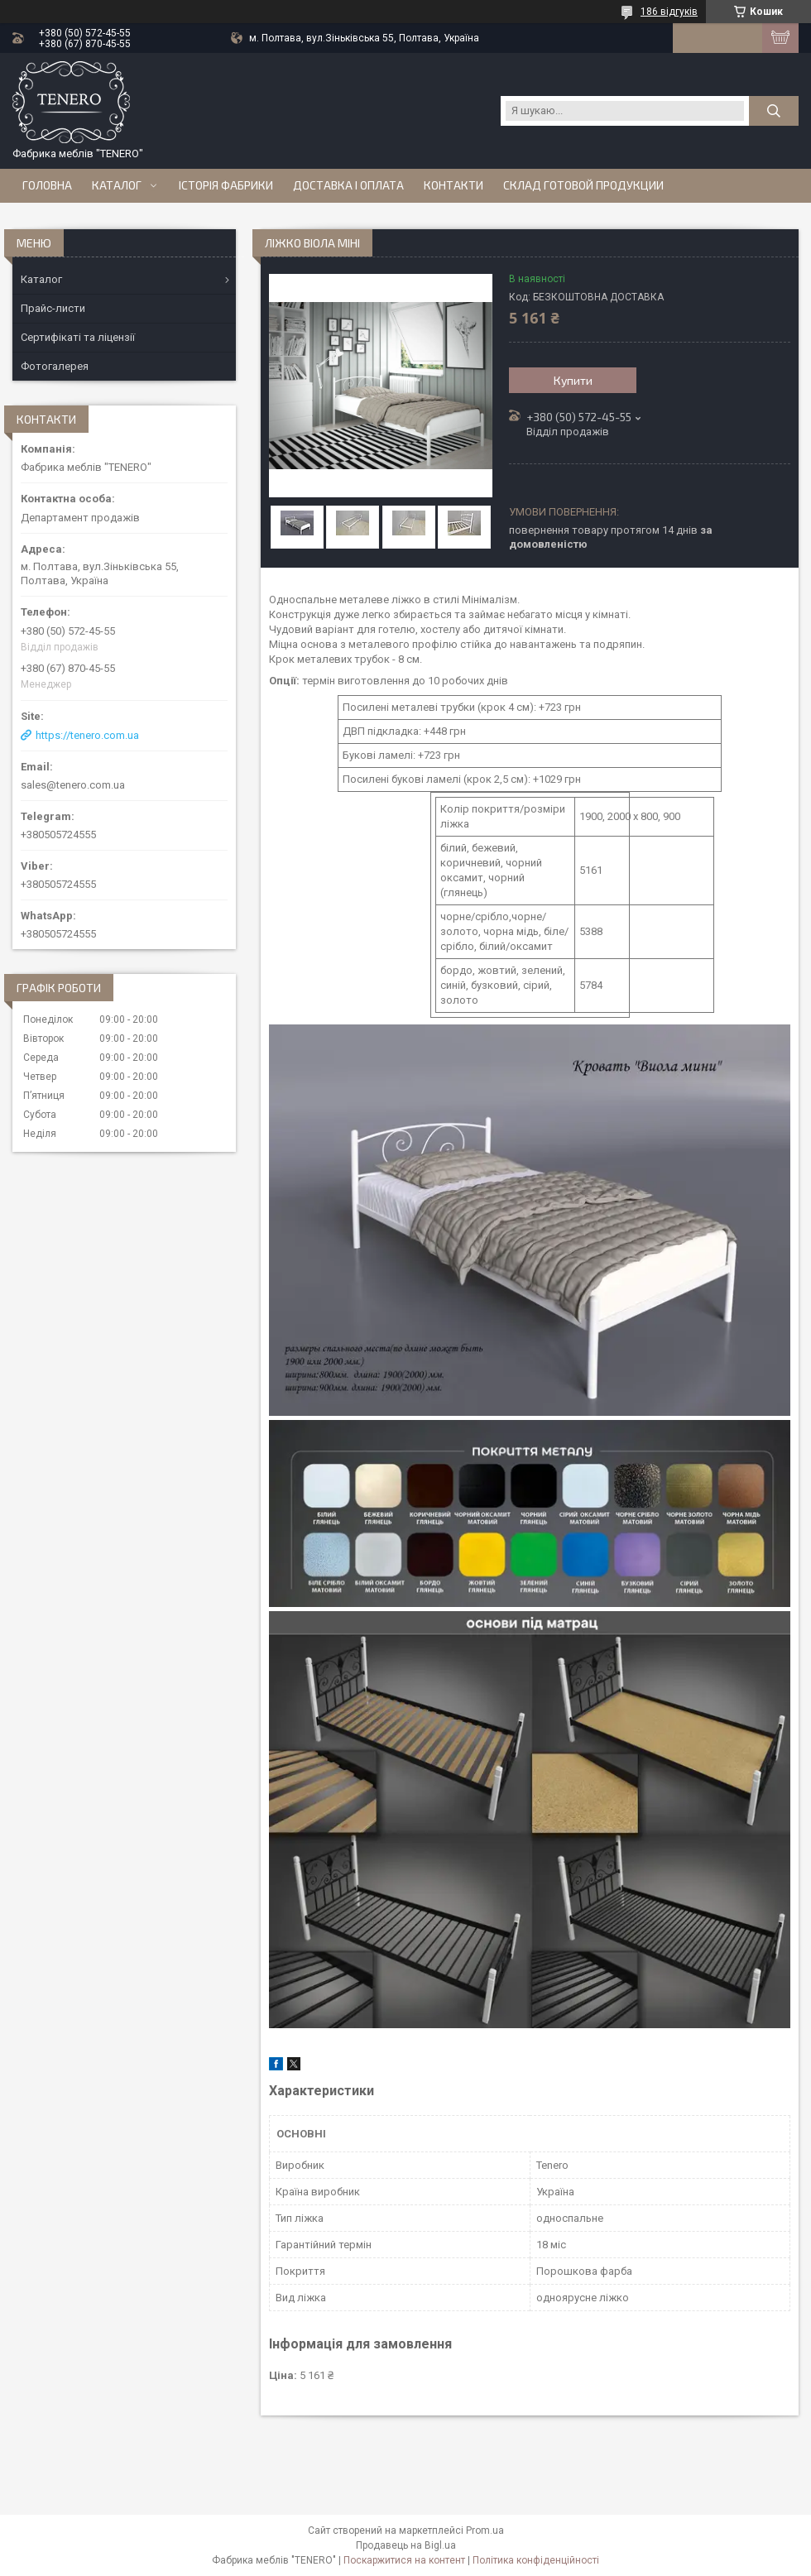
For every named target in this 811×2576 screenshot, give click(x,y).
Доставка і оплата (348, 185)
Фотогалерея (55, 366)
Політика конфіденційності (536, 2560)
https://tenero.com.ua (87, 735)
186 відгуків (669, 11)
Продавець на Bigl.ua (406, 2545)
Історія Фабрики (226, 185)
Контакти (453, 185)
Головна (47, 185)
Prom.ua (485, 2530)
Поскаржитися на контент (404, 2560)
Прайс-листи (53, 308)
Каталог (117, 185)
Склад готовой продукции (583, 185)
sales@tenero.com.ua (73, 785)
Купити (573, 380)
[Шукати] (774, 111)
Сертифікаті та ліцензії (78, 337)
